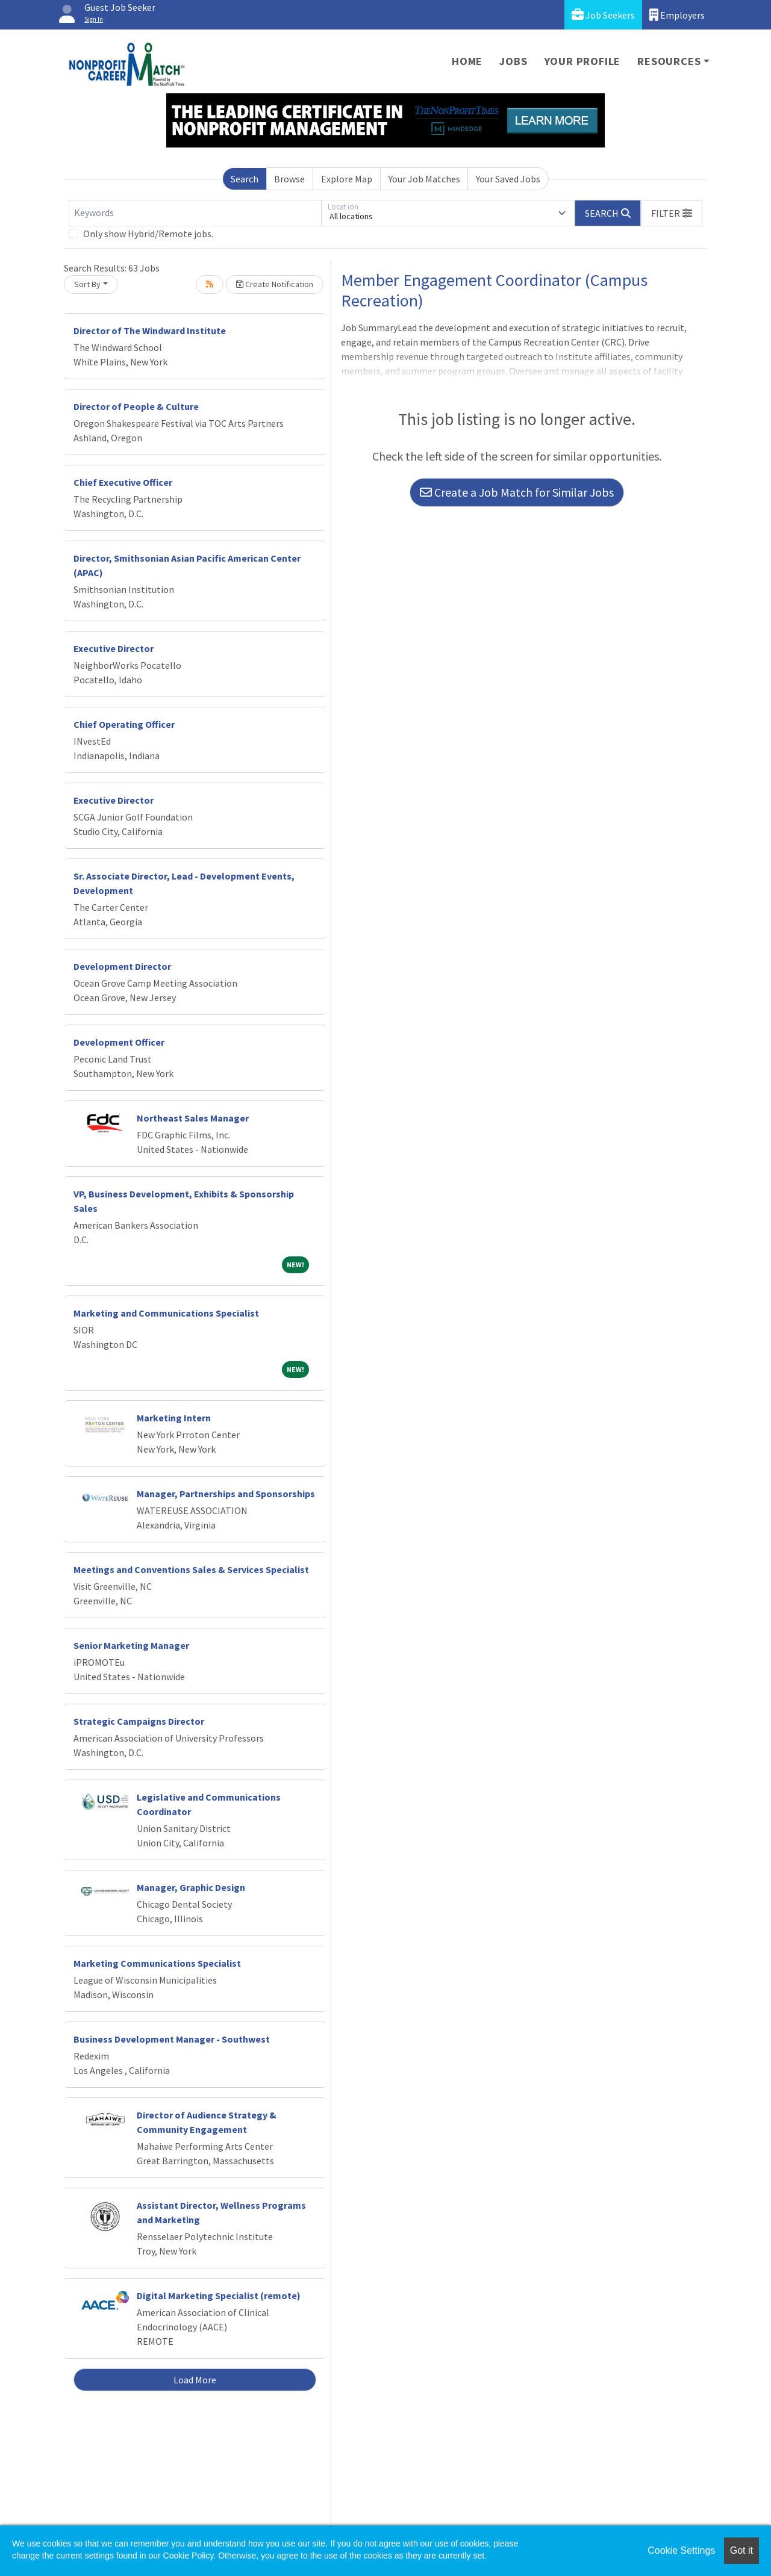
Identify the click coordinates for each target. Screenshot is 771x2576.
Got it (741, 2550)
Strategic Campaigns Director (138, 1721)
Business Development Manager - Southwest (171, 2039)
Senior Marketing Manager (131, 1645)
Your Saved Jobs (508, 179)
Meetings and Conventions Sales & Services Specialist (191, 1569)
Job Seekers (603, 14)
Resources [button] (669, 61)
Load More (194, 2380)
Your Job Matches (424, 179)
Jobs (513, 61)
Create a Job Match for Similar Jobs (517, 492)
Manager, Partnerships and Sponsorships (226, 1494)
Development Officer (118, 1042)
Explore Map (346, 179)
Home (467, 61)
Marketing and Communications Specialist (166, 1313)
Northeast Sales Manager (193, 1118)
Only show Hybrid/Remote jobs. (148, 234)
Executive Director (113, 648)
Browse (289, 179)
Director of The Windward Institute (149, 330)
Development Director (122, 966)
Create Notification (274, 284)
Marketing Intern (174, 1418)
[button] (671, 213)
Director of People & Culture (136, 406)
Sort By (87, 284)
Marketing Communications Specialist (157, 1963)
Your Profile (583, 61)
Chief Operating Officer (124, 724)
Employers (677, 14)
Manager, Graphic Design (191, 1887)
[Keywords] (195, 213)
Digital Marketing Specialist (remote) (219, 2295)
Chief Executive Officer (122, 482)
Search (244, 179)
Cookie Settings (681, 2550)
